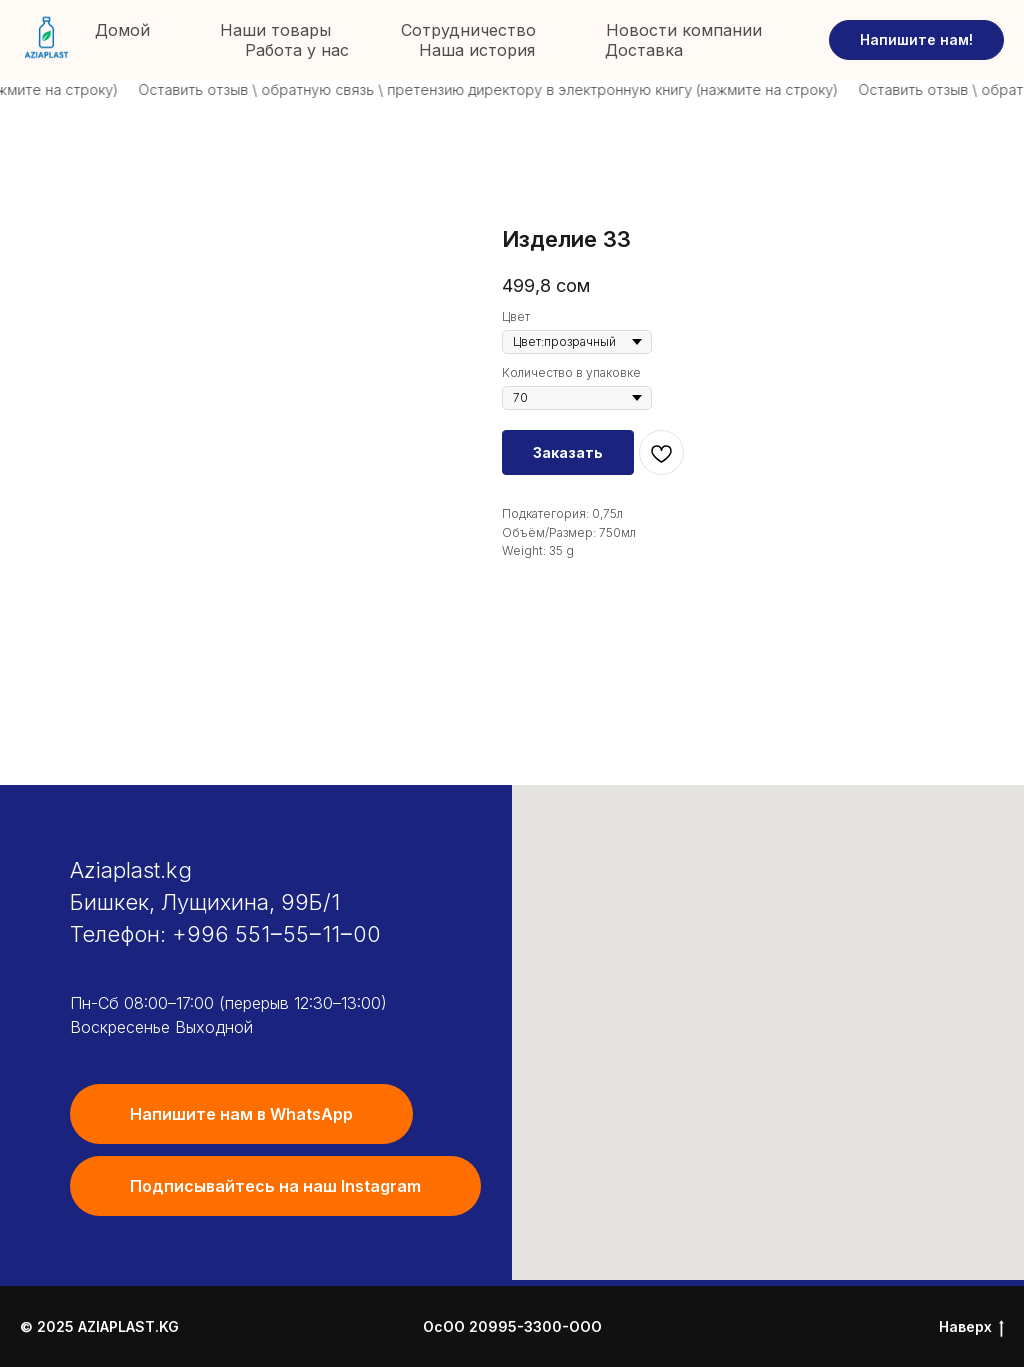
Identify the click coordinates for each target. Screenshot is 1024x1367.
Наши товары (275, 30)
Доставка (644, 50)
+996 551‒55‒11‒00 (276, 934)
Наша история (477, 50)
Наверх (971, 1327)
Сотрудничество (468, 30)
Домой (122, 30)
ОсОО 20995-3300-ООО (512, 1326)
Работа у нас (297, 50)
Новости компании (684, 30)
